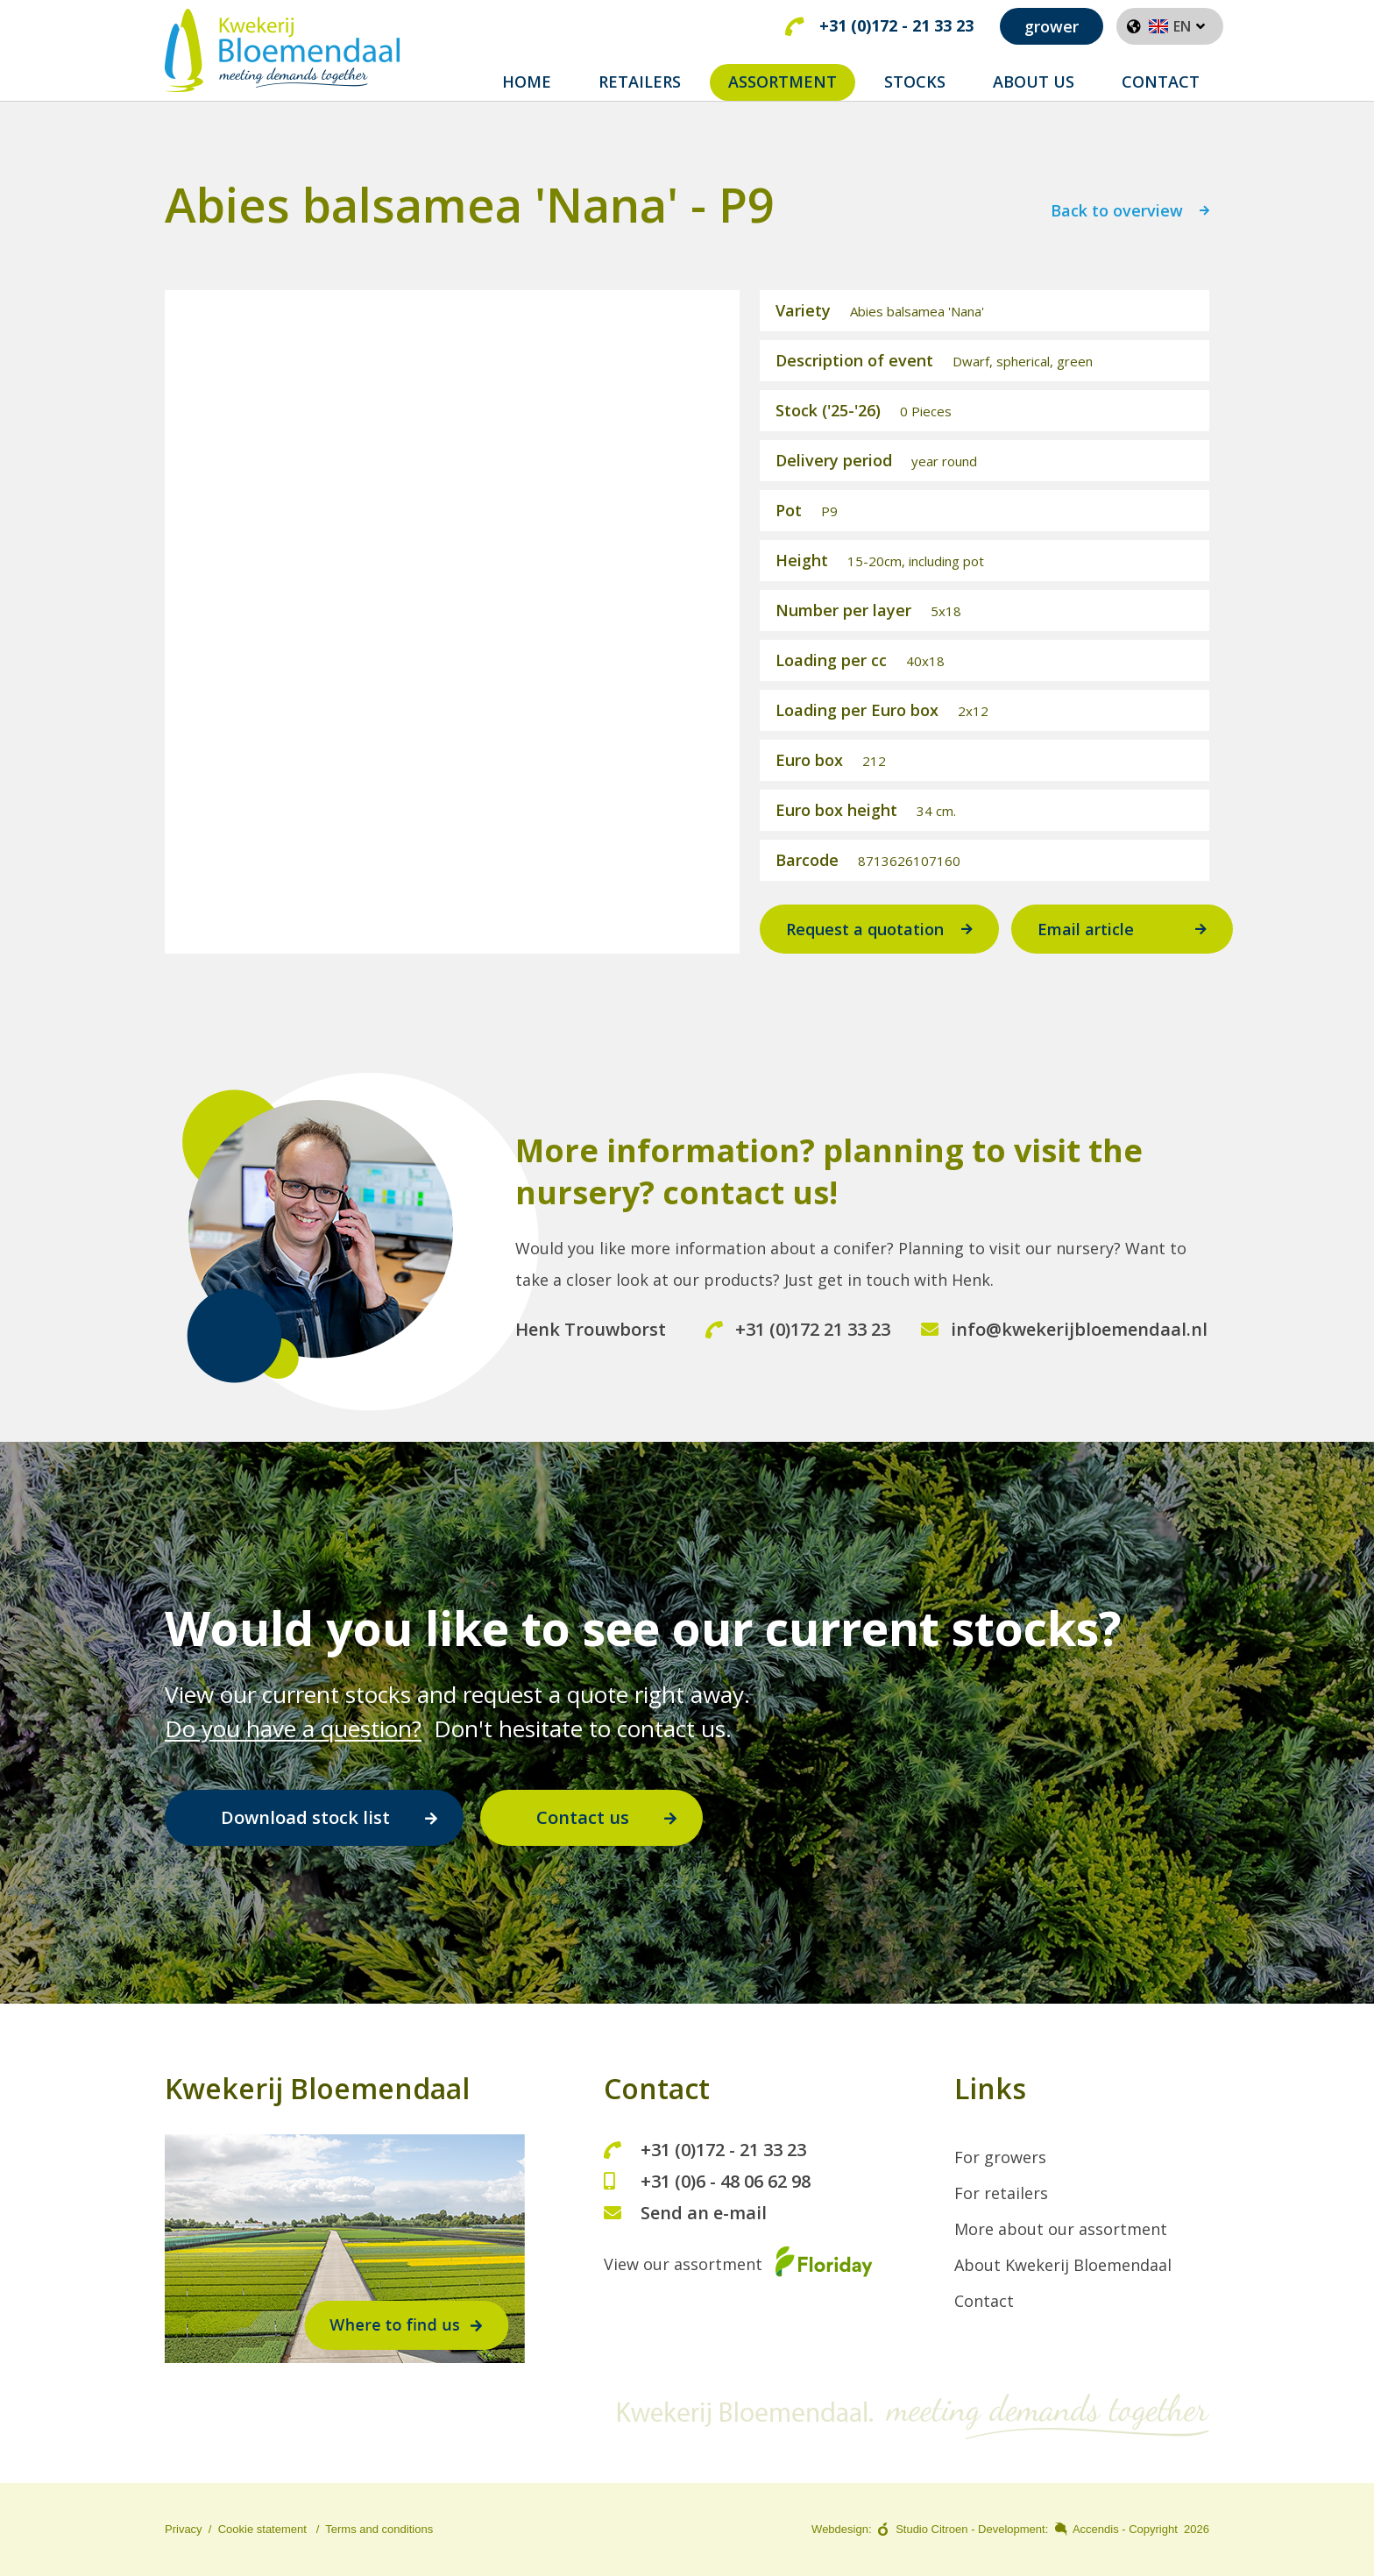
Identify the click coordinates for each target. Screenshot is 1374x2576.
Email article (1086, 948)
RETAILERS (639, 81)
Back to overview (1117, 231)
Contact (984, 2301)
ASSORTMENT (782, 81)
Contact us (582, 1817)
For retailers (1001, 2193)
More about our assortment (1060, 2229)
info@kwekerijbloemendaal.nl (1064, 1348)
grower (1051, 26)
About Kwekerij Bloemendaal (1063, 2265)
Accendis (1096, 2530)
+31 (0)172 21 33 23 (797, 1348)
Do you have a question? (293, 1728)
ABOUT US (1033, 81)
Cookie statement (262, 2530)
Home (526, 81)
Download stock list (305, 1817)
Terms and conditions (379, 2530)
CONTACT (1161, 81)
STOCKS (915, 81)
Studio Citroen (931, 2530)
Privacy (183, 2530)
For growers (1000, 2157)
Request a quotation (865, 948)
